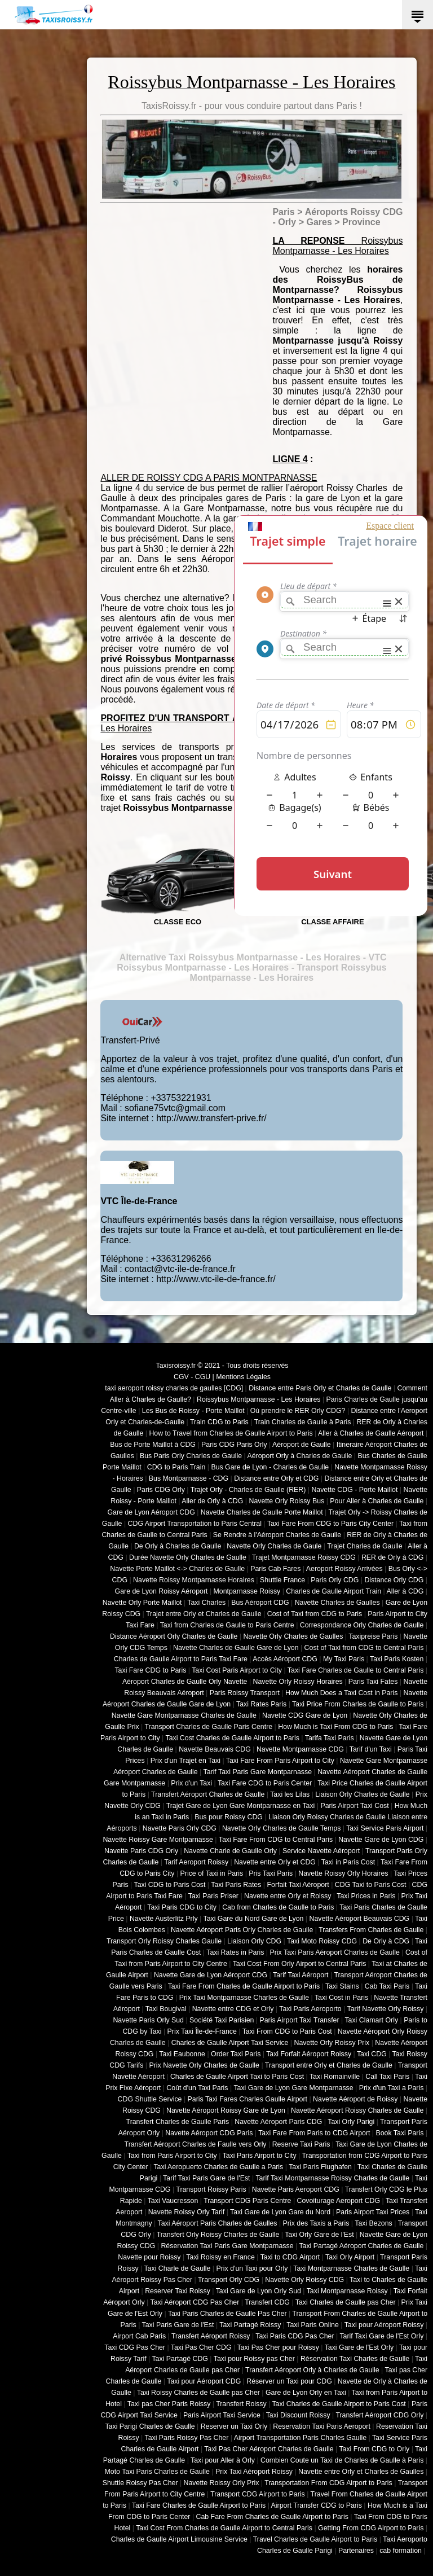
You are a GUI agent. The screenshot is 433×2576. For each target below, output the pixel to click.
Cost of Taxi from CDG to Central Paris (364, 1648)
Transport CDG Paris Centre (247, 2201)
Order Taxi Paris (235, 2054)
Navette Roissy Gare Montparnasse (158, 1840)
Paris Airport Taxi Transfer (299, 2020)
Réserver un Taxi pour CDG (289, 2381)
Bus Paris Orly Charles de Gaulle (191, 1456)
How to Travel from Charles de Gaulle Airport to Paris (230, 1433)
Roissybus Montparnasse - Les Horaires (259, 1399)
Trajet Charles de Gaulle (364, 1546)
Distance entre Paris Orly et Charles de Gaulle (320, 1388)
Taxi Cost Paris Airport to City (237, 1670)
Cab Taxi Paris (387, 1986)
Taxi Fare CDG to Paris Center (265, 1783)
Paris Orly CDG (335, 1580)
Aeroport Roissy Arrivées (344, 1569)
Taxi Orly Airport (349, 2257)
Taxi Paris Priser (213, 1896)
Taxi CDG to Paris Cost (169, 1885)
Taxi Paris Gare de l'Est (178, 2325)
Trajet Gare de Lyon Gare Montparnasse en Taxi (240, 1806)
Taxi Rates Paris (261, 1704)
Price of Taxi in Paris (212, 1873)
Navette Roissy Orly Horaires (343, 1873)
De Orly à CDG (386, 1941)
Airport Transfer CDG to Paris (316, 2505)
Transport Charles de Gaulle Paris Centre (209, 1727)
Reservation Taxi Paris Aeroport (321, 2426)
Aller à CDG (405, 1591)
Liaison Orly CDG (254, 1941)
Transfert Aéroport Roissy (210, 2336)
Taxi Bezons (373, 2223)
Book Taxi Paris (400, 2133)
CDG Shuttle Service (150, 2099)
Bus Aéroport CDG (260, 1603)
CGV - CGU (192, 1377)
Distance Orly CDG (393, 1580)
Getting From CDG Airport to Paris (370, 2528)
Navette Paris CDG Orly (141, 1851)
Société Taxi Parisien (221, 2020)
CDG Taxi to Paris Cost (371, 1885)
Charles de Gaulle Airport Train (333, 1591)
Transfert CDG (267, 2302)
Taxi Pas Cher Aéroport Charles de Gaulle (268, 2449)
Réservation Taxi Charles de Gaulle (355, 2359)
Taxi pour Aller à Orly (223, 2460)
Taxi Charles (206, 1603)
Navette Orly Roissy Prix (332, 2043)
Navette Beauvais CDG (215, 1749)
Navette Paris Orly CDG (179, 1828)
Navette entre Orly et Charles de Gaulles (360, 2472)
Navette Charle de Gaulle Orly (230, 1851)
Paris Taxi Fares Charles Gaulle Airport (247, 2099)
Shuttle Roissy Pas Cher (140, 2483)
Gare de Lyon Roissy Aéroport (161, 1591)
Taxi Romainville (335, 2077)
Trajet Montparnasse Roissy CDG (304, 1557)
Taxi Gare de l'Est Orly (359, 2347)
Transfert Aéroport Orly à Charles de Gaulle (312, 2370)
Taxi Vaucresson (173, 2201)
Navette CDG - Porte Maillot (354, 1490)
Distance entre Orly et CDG (276, 1478)
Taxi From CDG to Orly (374, 2449)
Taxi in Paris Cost (348, 1862)
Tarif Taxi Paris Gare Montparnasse (257, 1772)
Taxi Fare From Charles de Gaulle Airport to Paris (244, 1986)
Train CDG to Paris (219, 1422)
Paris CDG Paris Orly (234, 1445)
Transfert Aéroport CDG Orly (379, 2415)
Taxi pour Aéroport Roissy (384, 2325)
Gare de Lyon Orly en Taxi (306, 2393)
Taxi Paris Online (312, 2325)
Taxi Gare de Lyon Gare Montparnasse (293, 2088)
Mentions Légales (243, 1377)
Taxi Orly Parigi (351, 2122)
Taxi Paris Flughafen (320, 2167)
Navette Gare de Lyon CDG (380, 1840)
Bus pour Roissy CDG (229, 1817)
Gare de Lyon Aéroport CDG (151, 1512)
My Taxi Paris (343, 1659)
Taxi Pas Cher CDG (201, 2347)
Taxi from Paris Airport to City (172, 2156)
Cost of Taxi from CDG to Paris (315, 1614)
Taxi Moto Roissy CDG (322, 1941)
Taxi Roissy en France (220, 2257)
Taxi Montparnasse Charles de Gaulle (351, 2268)
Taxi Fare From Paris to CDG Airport (314, 2133)
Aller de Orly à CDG (212, 1501)
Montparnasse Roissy (247, 1591)
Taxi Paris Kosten (396, 1659)
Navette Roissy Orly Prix (221, 2483)
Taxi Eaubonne (182, 2054)
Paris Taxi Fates (373, 1682)
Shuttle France (282, 1580)
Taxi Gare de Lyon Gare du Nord (280, 2212)
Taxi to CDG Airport (290, 2257)
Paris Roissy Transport (245, 1693)
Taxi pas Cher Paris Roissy (169, 2404)
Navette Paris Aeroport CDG (295, 2189)
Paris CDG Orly (161, 1490)
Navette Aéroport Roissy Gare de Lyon (225, 2110)
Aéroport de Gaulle (301, 1445)
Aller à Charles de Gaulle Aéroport (370, 1433)
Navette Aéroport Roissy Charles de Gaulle (357, 2110)
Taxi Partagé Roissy (250, 2325)
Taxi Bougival (166, 2009)
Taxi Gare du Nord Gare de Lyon (253, 1919)
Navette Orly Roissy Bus (286, 1501)
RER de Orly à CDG (392, 1557)
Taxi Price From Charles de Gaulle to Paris (357, 1704)
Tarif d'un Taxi (371, 1749)
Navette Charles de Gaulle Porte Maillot (262, 1512)
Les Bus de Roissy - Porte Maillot (193, 1411)
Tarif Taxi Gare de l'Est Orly (381, 2336)
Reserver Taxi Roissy (177, 2291)
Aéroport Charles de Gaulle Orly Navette (185, 1682)
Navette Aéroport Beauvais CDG (360, 1919)
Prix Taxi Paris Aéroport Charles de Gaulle (335, 1952)
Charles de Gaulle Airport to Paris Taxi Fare (181, 1659)
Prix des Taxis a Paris (316, 2223)
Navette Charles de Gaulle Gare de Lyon (236, 1648)
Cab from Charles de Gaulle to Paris (278, 1907)
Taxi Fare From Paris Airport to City (280, 1761)
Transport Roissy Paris (211, 2189)
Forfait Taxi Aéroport (298, 1885)
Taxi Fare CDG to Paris (150, 1670)
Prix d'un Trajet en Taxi (185, 1761)
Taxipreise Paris (372, 1636)
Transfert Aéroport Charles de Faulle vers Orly (196, 2144)
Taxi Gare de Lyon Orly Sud (258, 2291)
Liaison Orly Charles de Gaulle (362, 1794)
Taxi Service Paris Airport (384, 1828)
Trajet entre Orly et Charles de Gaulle (204, 1614)
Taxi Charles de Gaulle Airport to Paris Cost (338, 2404)
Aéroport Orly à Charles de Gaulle (299, 1456)
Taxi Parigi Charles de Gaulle (150, 2426)
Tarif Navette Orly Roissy (385, 2009)
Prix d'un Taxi (191, 1783)
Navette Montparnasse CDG (300, 1749)
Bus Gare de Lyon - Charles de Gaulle (270, 1467)
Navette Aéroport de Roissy (355, 2099)
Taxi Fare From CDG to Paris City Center (330, 1524)
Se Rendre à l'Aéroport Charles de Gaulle (277, 1535)
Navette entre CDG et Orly (233, 2009)
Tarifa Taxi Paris (329, 1738)
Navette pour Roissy (149, 2257)
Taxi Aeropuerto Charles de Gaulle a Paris (218, 2167)
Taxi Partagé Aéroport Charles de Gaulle (361, 2246)
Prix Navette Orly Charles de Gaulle (204, 2065)
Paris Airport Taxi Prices (372, 2212)
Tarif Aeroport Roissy (196, 1862)
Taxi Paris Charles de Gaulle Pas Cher (227, 2314)
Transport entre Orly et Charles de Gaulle (328, 2065)
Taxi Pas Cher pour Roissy (278, 2347)
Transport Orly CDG (228, 2280)
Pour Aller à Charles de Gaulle (376, 1501)
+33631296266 (181, 1258)
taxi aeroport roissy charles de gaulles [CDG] (174, 1388)
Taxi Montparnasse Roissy (347, 2291)
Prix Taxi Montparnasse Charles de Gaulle (244, 1998)
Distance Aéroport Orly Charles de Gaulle (173, 1636)
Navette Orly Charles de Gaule (274, 1546)
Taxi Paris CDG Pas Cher (294, 2336)
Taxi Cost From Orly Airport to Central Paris (299, 1964)
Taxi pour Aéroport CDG (204, 2381)
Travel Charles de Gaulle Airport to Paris (315, 2539)
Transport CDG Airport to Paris (257, 2494)
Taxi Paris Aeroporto (310, 2009)
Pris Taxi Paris (271, 1873)
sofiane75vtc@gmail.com (175, 1108)
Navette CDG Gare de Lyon (304, 1715)
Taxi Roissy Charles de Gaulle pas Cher (198, 2393)
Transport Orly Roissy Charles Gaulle (164, 1941)
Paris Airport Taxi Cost (354, 1806)
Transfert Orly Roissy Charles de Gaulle (218, 2235)
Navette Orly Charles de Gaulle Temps (281, 1828)
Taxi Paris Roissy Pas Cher (186, 2438)
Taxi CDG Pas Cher (134, 2347)
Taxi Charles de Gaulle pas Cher (345, 2302)
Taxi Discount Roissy (298, 2415)
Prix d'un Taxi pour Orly (252, 2268)
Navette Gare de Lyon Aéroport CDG (210, 1975)
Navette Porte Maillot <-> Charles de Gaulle (177, 1569)
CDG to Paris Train (176, 1467)
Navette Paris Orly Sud (148, 2020)
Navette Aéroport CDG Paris (209, 2133)
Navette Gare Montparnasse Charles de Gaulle (184, 1715)
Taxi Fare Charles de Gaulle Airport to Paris (199, 2505)
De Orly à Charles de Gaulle (177, 1546)
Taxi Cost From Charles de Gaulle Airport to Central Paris (224, 2528)
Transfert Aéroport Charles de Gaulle (207, 1794)
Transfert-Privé (130, 1040)
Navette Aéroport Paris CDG (278, 2122)
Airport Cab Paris (139, 2336)
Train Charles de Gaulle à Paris (302, 1422)
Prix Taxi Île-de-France (202, 2031)
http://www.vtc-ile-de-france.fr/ (216, 1279)
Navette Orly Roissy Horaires (298, 1682)
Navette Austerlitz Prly (164, 1919)
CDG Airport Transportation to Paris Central (195, 1524)
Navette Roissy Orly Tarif (186, 2212)
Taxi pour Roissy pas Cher (254, 2359)
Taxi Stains (342, 1986)
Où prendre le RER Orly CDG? (298, 1411)
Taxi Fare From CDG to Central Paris (276, 1840)
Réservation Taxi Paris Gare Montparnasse (227, 2246)
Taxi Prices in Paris (366, 1896)
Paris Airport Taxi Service (221, 2415)
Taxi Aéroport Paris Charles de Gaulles (217, 2223)
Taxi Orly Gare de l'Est (319, 2235)
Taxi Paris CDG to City (181, 1907)
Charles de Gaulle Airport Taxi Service (230, 2043)
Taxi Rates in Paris (235, 1952)
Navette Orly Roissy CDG (304, 2280)
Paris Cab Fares (275, 1569)
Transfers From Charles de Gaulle (371, 1930)
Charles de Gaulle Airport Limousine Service (179, 2539)
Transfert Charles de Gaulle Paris (177, 2122)
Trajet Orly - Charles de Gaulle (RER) (248, 1490)
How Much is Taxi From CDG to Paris (335, 1727)
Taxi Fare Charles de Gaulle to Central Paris (356, 1670)
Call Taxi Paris (387, 2077)
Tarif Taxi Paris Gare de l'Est (206, 2178)
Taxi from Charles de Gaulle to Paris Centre (227, 1625)
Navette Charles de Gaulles (337, 1603)
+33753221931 (181, 1098)
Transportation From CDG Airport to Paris (328, 2483)
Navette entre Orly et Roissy (287, 1896)
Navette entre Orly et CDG (275, 1862)
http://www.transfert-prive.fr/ (211, 1118)
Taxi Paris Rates (236, 1885)
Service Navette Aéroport (321, 1851)
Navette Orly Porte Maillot (142, 1603)
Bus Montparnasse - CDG (188, 1478)
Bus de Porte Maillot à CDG (153, 1445)
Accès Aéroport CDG (285, 1659)
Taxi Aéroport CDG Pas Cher (195, 2302)
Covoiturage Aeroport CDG (339, 2201)
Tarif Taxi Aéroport (301, 1975)
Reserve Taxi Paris (301, 2144)
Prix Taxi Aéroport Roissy (254, 2472)
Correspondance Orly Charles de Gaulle (362, 1625)
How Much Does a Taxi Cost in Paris (341, 1693)
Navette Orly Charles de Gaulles (293, 1636)
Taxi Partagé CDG (179, 2359)
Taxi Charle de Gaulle (177, 2268)
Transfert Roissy (241, 2404)
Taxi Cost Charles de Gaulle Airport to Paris (232, 1738)
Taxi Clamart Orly (371, 2020)
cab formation (400, 2551)
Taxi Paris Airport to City (260, 2156)
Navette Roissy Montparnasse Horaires (193, 1580)
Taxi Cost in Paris (341, 1998)
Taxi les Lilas (290, 1794)
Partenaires (356, 2551)
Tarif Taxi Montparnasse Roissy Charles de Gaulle (332, 2178)
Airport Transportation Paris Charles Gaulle (300, 2438)
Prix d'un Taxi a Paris (391, 2088)
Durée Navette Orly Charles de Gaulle (187, 1557)
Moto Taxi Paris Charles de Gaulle (157, 2472)
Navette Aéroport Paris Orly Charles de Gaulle (242, 1930)
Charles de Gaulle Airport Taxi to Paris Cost (237, 2077)
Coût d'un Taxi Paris (197, 2088)
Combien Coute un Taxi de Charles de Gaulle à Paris (341, 2460)
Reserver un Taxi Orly (234, 2426)
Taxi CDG (372, 2054)
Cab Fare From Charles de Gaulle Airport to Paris (272, 2517)
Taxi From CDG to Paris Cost (287, 2031)
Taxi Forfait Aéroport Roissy (308, 2054)
